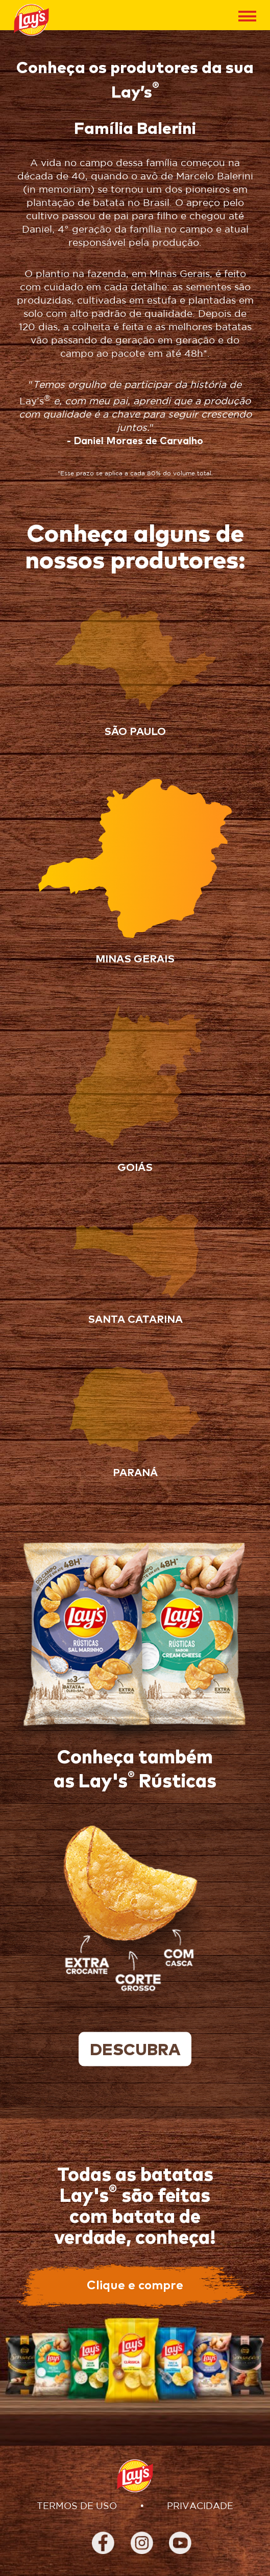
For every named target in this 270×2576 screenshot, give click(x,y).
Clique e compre (135, 2286)
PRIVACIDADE (200, 2506)
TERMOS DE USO (77, 2506)
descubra (135, 2050)
